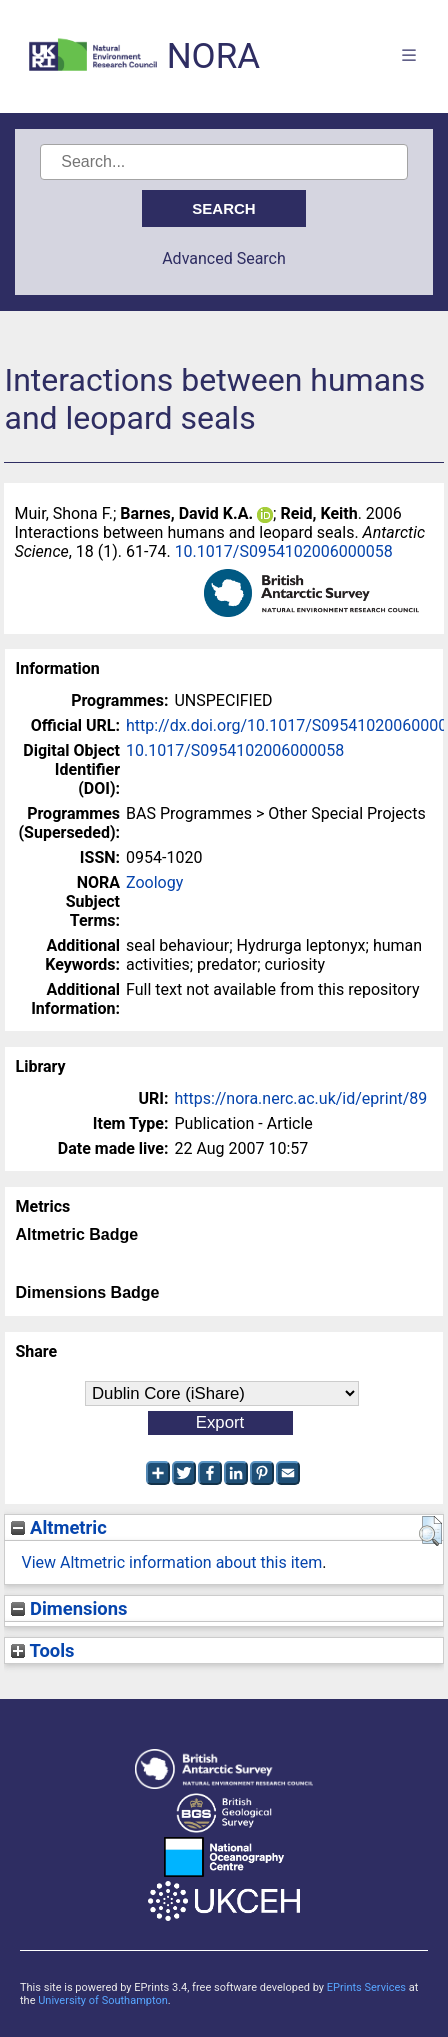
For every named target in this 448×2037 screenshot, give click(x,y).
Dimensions (69, 1608)
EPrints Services (366, 1987)
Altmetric (58, 1527)
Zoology (154, 882)
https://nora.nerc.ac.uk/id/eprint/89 (300, 1098)
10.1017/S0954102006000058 (284, 551)
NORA (213, 56)
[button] (430, 1531)
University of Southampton (103, 2000)
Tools (42, 1650)
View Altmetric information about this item (171, 1562)
